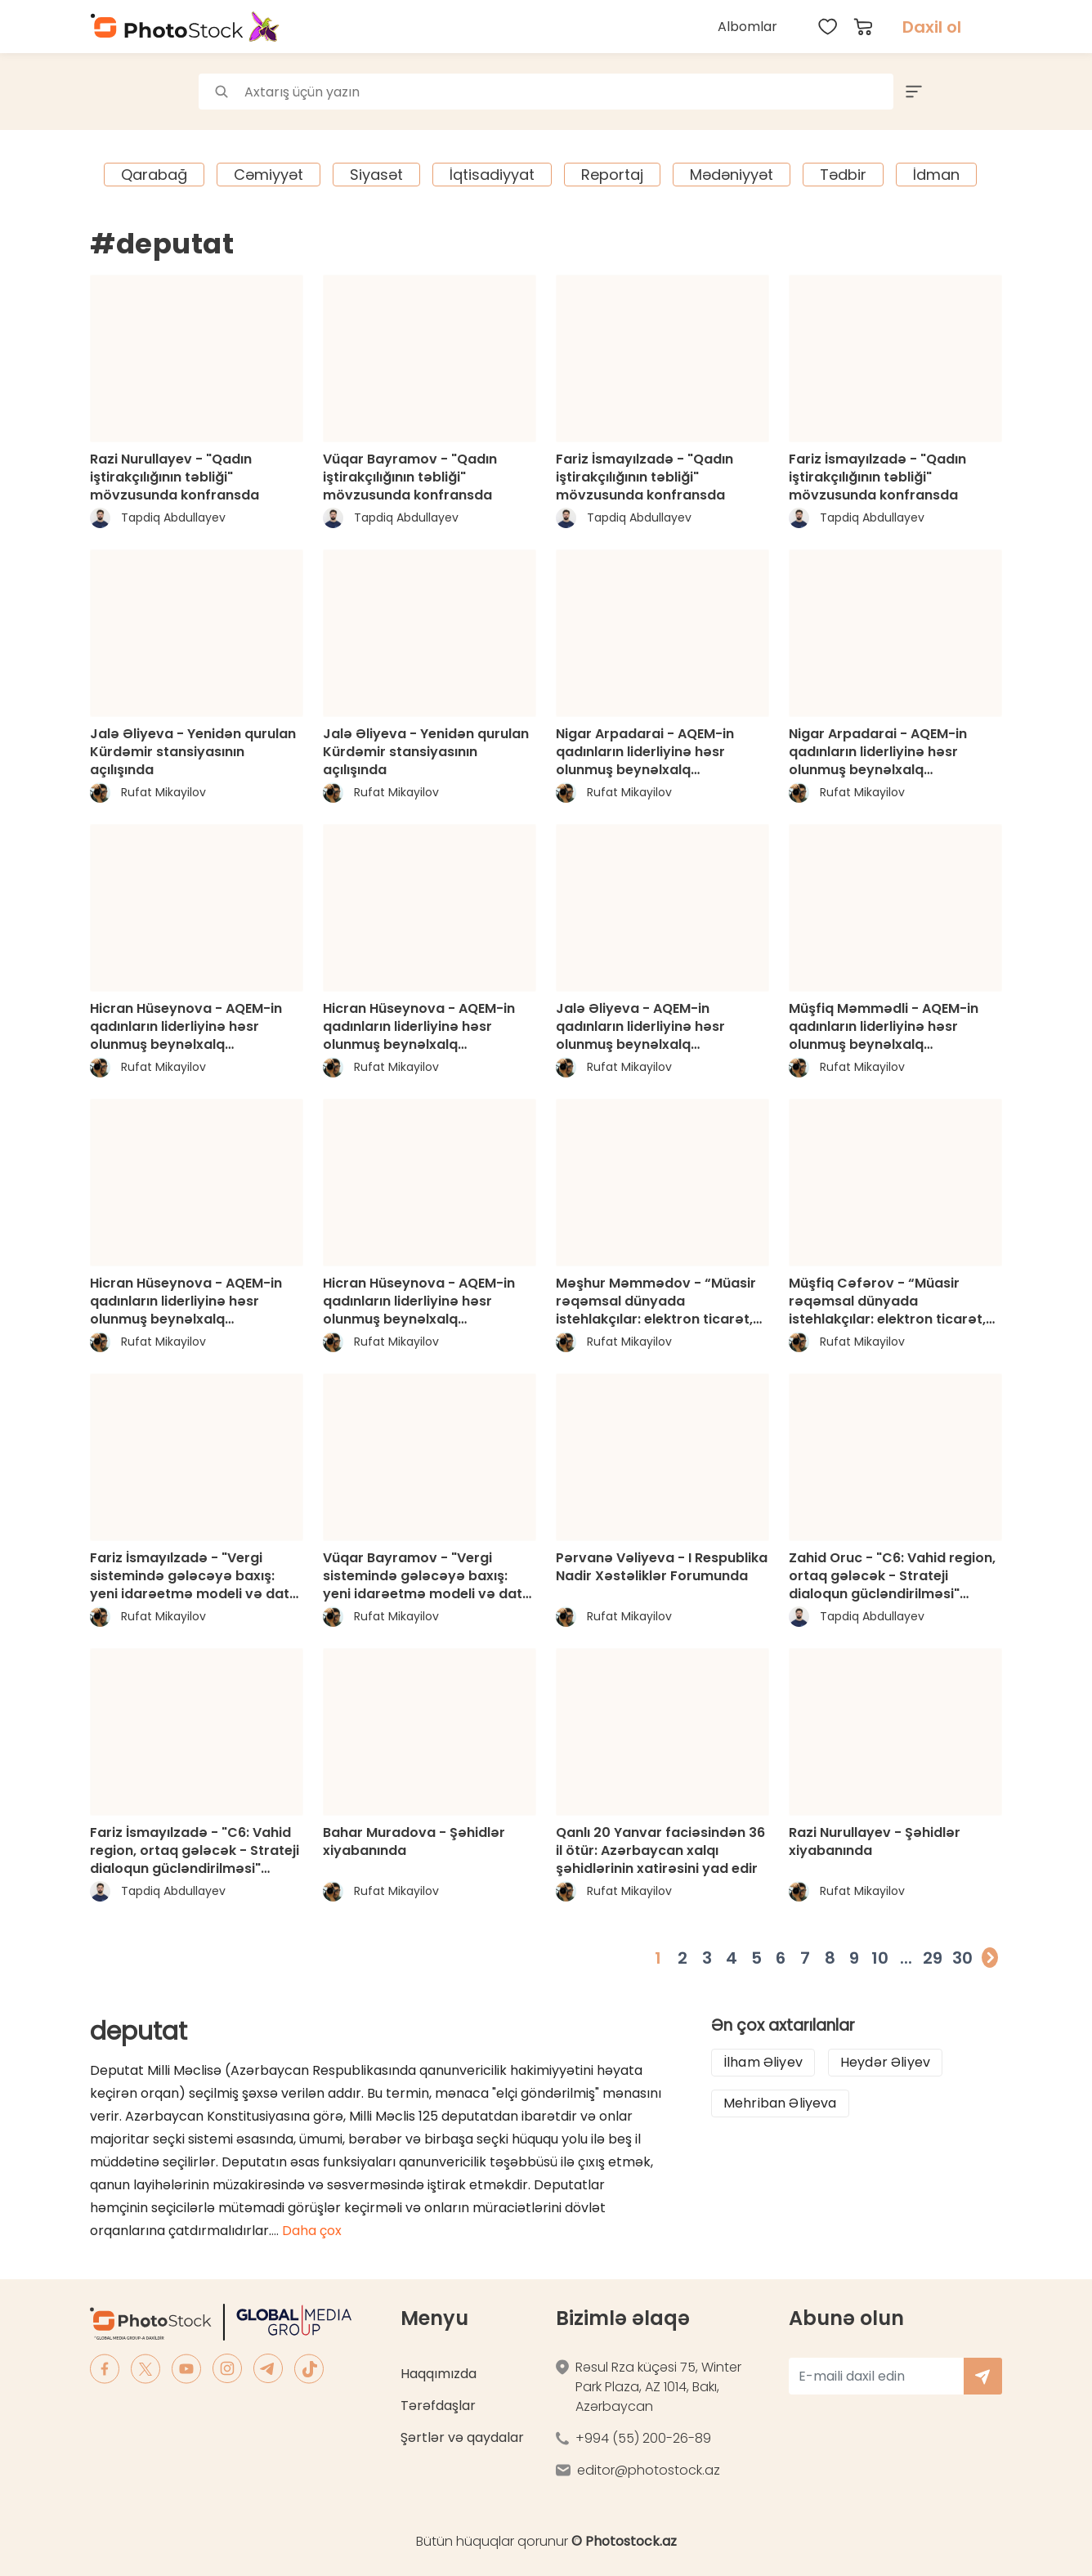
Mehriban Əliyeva (780, 2103)
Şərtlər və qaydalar (462, 2437)
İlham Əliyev (763, 2062)
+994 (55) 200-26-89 (643, 2438)
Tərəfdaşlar (438, 2405)
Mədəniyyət (731, 174)
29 (932, 1957)
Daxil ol (931, 27)
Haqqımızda (439, 2373)
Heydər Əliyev (885, 2062)
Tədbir (843, 174)
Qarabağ (154, 174)
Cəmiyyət (268, 174)
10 (879, 1957)
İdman (936, 174)
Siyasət (376, 174)
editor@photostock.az (648, 2470)
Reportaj (612, 174)
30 (962, 1957)
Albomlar (747, 26)
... (906, 1957)
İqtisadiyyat (492, 174)
